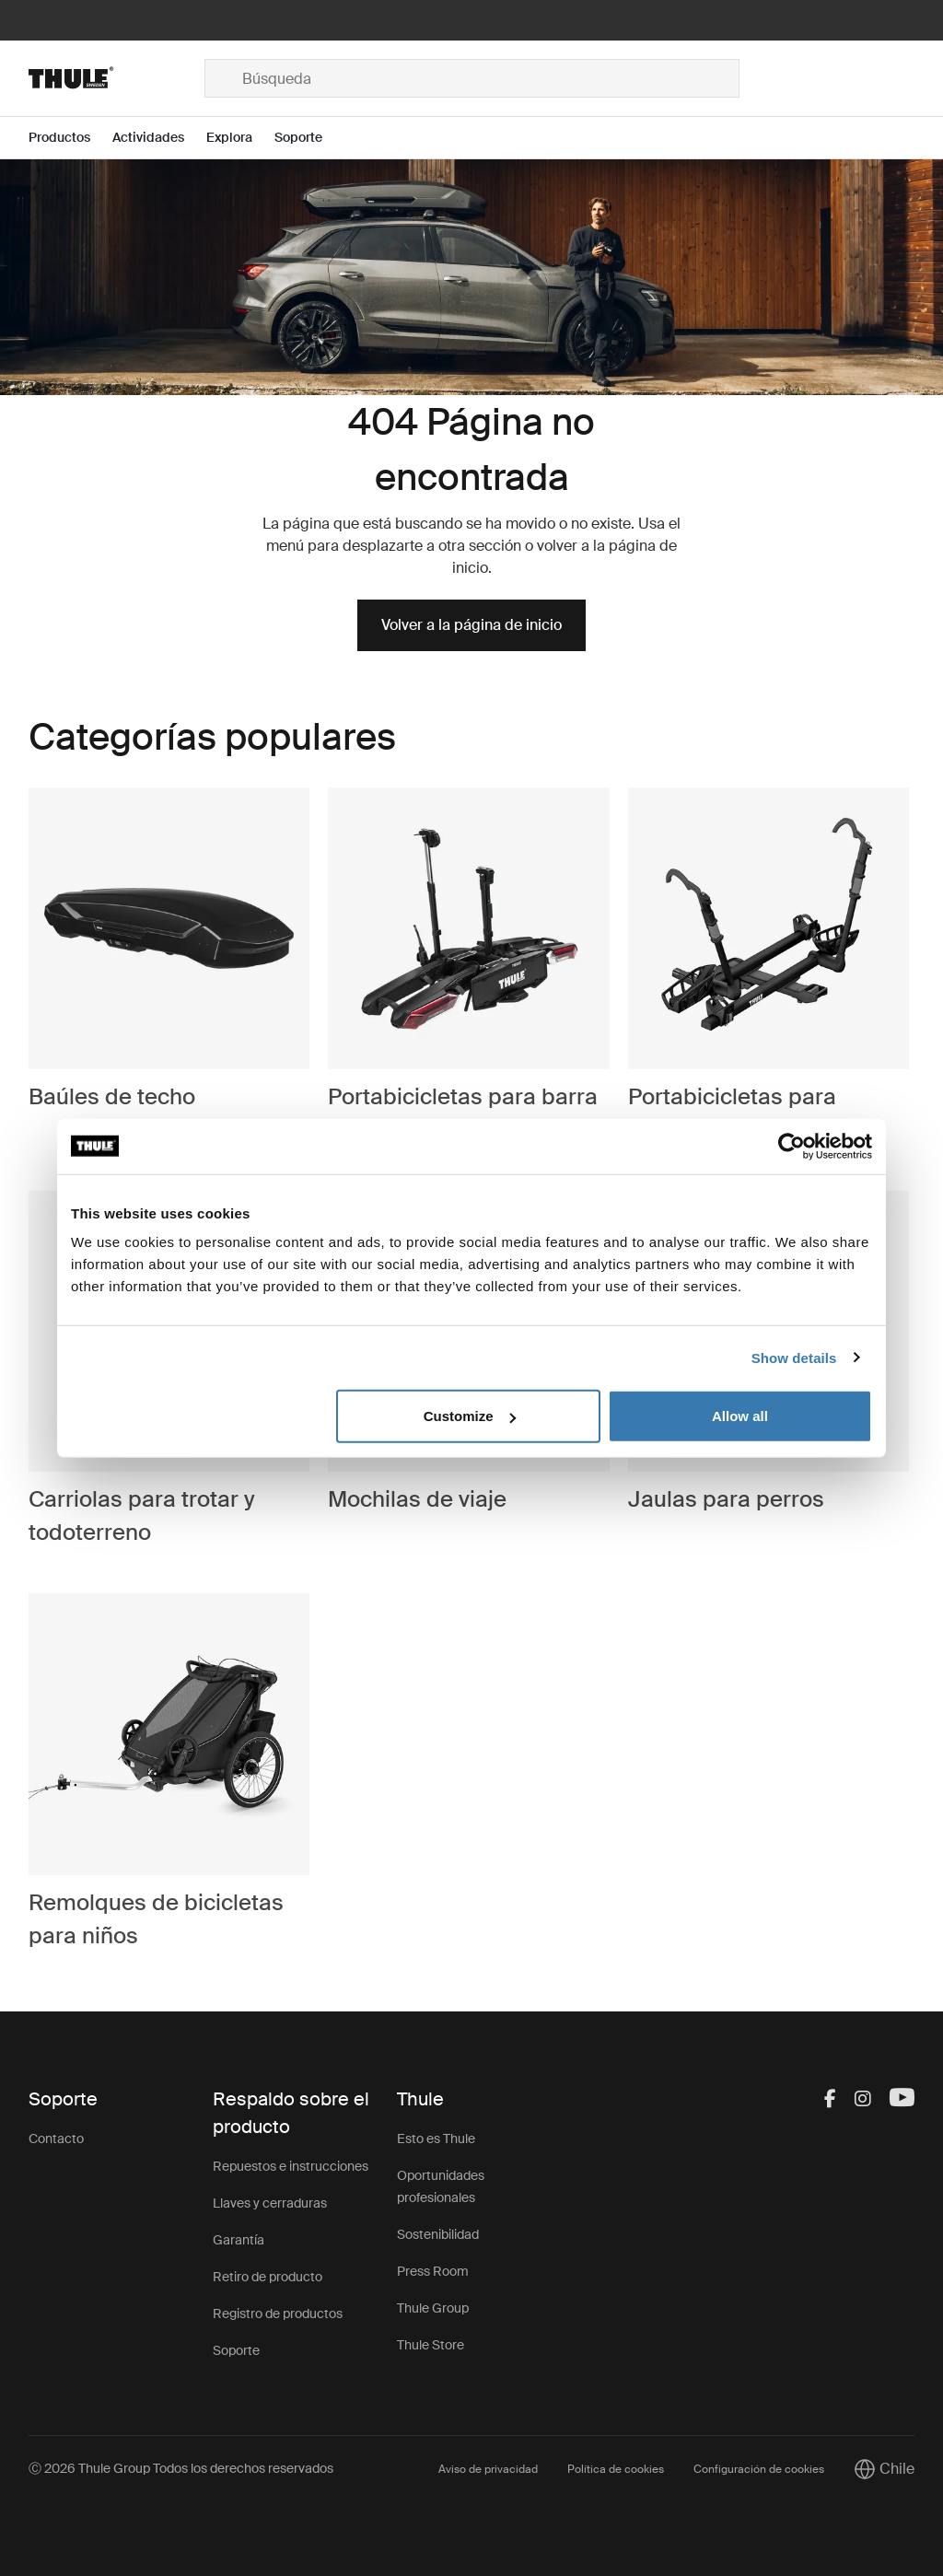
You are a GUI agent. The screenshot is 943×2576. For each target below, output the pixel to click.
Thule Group (433, 2308)
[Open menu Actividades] (159, 137)
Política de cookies (615, 2469)
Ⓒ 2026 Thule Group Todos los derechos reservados (181, 2468)
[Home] (116, 78)
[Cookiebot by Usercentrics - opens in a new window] (791, 1146)
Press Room (433, 2271)
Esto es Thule (436, 2138)
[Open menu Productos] (70, 137)
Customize (470, 1416)
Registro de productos (278, 2313)
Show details (794, 1357)
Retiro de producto (267, 2276)
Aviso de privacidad (488, 2469)
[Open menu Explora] (240, 137)
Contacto (56, 2138)
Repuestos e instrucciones (290, 2166)
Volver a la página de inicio (471, 625)
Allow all (740, 1416)
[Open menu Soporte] (309, 137)
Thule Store (430, 2345)
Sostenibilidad (438, 2234)
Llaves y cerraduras (270, 2203)
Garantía (238, 2240)
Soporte (236, 2350)
